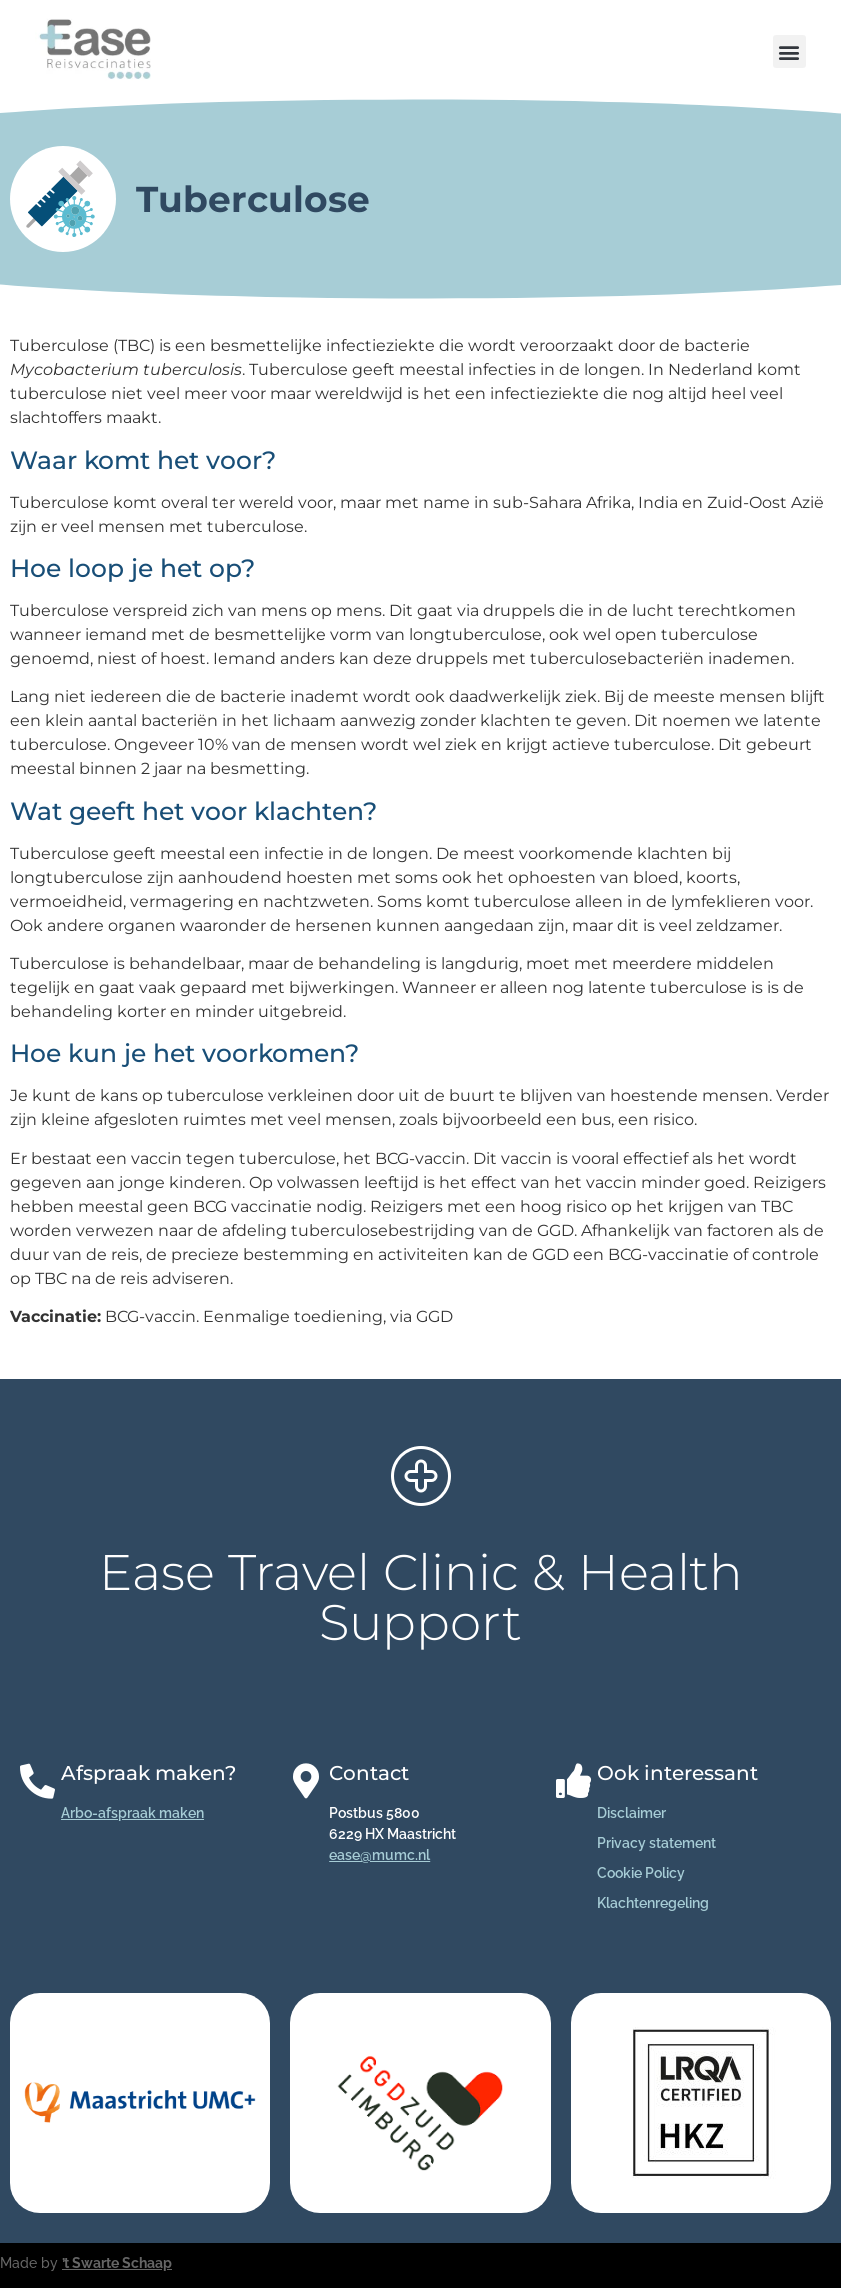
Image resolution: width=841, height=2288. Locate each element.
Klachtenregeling (653, 1903)
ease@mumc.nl (379, 1855)
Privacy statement (656, 1843)
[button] (789, 51)
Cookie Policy (641, 1873)
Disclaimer (631, 1813)
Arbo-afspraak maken (132, 1813)
